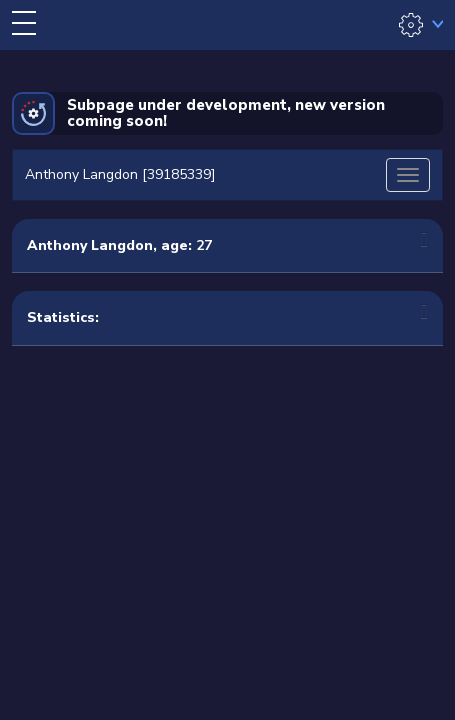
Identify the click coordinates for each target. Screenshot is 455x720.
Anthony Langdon (90, 245)
